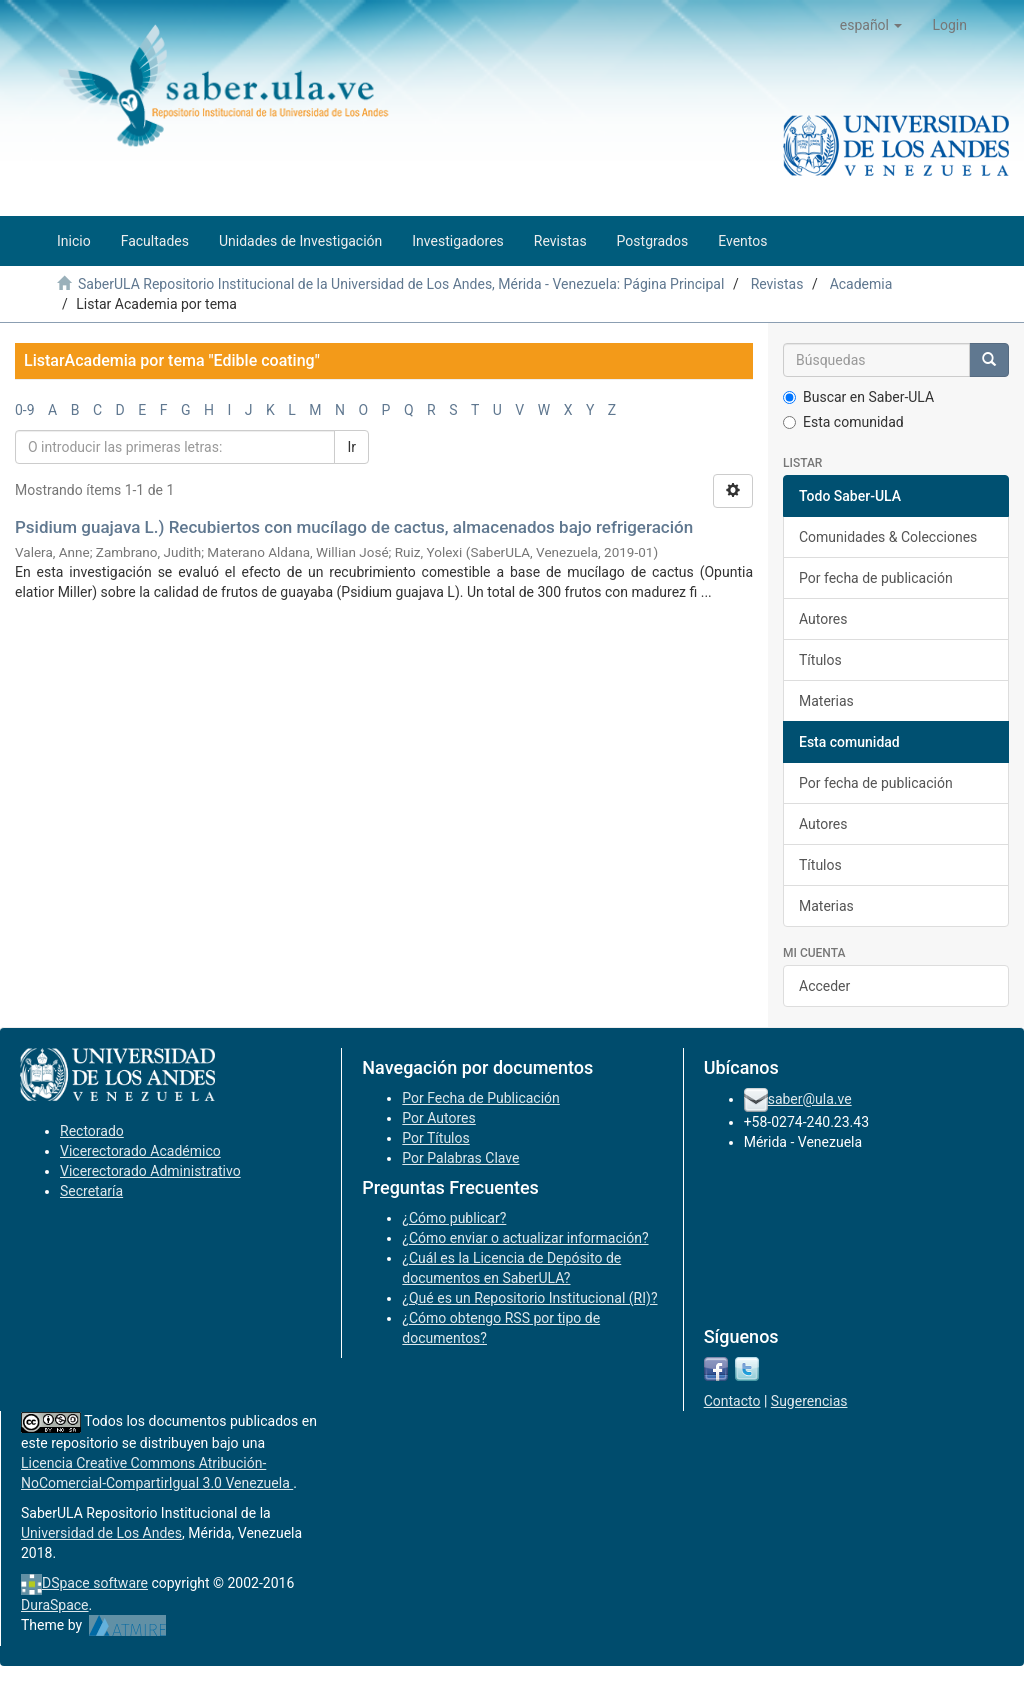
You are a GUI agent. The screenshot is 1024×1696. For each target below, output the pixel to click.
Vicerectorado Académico (140, 1151)
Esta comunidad (843, 422)
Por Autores (438, 1118)
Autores (823, 619)
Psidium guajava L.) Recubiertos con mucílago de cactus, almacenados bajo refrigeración (354, 527)
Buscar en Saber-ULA (858, 397)
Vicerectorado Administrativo (150, 1171)
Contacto (732, 1401)
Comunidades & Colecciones (888, 537)
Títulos (820, 660)
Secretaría (91, 1191)
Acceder (824, 986)
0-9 (25, 410)
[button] (871, 25)
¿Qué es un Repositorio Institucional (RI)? (529, 1298)
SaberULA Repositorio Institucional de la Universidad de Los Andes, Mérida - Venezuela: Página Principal (401, 284)
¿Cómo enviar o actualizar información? (525, 1238)
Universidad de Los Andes (101, 1533)
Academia (861, 284)
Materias (826, 701)
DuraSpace (55, 1605)
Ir (351, 447)
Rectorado (92, 1131)
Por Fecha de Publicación (481, 1098)
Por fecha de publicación (876, 578)
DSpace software (95, 1583)
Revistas (777, 284)
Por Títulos (435, 1138)
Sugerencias (809, 1401)
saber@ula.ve (810, 1099)
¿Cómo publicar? (454, 1218)
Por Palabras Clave (460, 1158)
